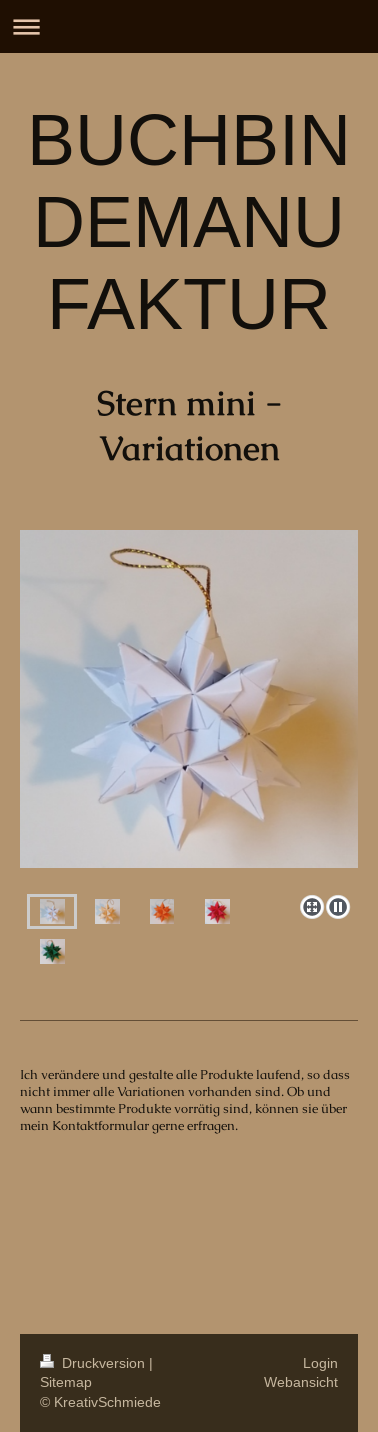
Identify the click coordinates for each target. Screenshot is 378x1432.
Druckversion (94, 1363)
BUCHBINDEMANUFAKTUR (189, 222)
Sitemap (66, 1382)
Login (320, 1363)
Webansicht (301, 1382)
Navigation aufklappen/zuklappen (189, 26)
